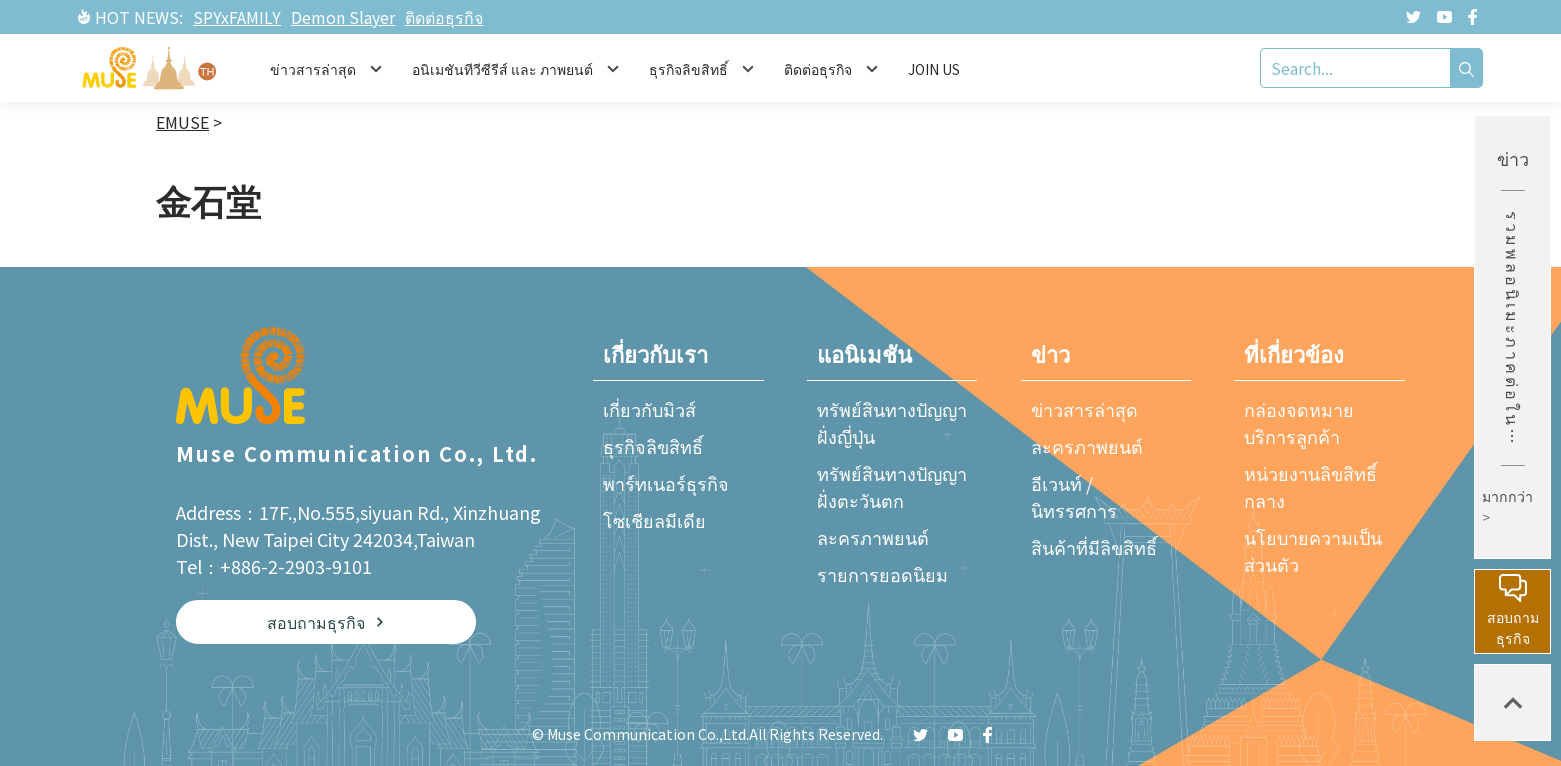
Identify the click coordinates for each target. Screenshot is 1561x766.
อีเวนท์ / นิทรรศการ (1074, 496)
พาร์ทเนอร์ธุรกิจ (666, 483)
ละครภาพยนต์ (873, 537)
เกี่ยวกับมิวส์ (649, 409)
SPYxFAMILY (237, 17)
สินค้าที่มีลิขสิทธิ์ (1094, 547)
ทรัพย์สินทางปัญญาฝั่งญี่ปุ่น (892, 422)
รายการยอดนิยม (882, 574)
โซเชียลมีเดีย (654, 520)
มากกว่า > (1507, 506)
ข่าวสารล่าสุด (1084, 409)
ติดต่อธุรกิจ (444, 17)
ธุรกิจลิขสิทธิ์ (653, 446)
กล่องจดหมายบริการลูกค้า (1299, 422)
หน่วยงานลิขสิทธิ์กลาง (1310, 486)
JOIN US (934, 69)
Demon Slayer (343, 17)
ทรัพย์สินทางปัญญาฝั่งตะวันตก (892, 486)
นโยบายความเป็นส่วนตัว (1313, 550)
